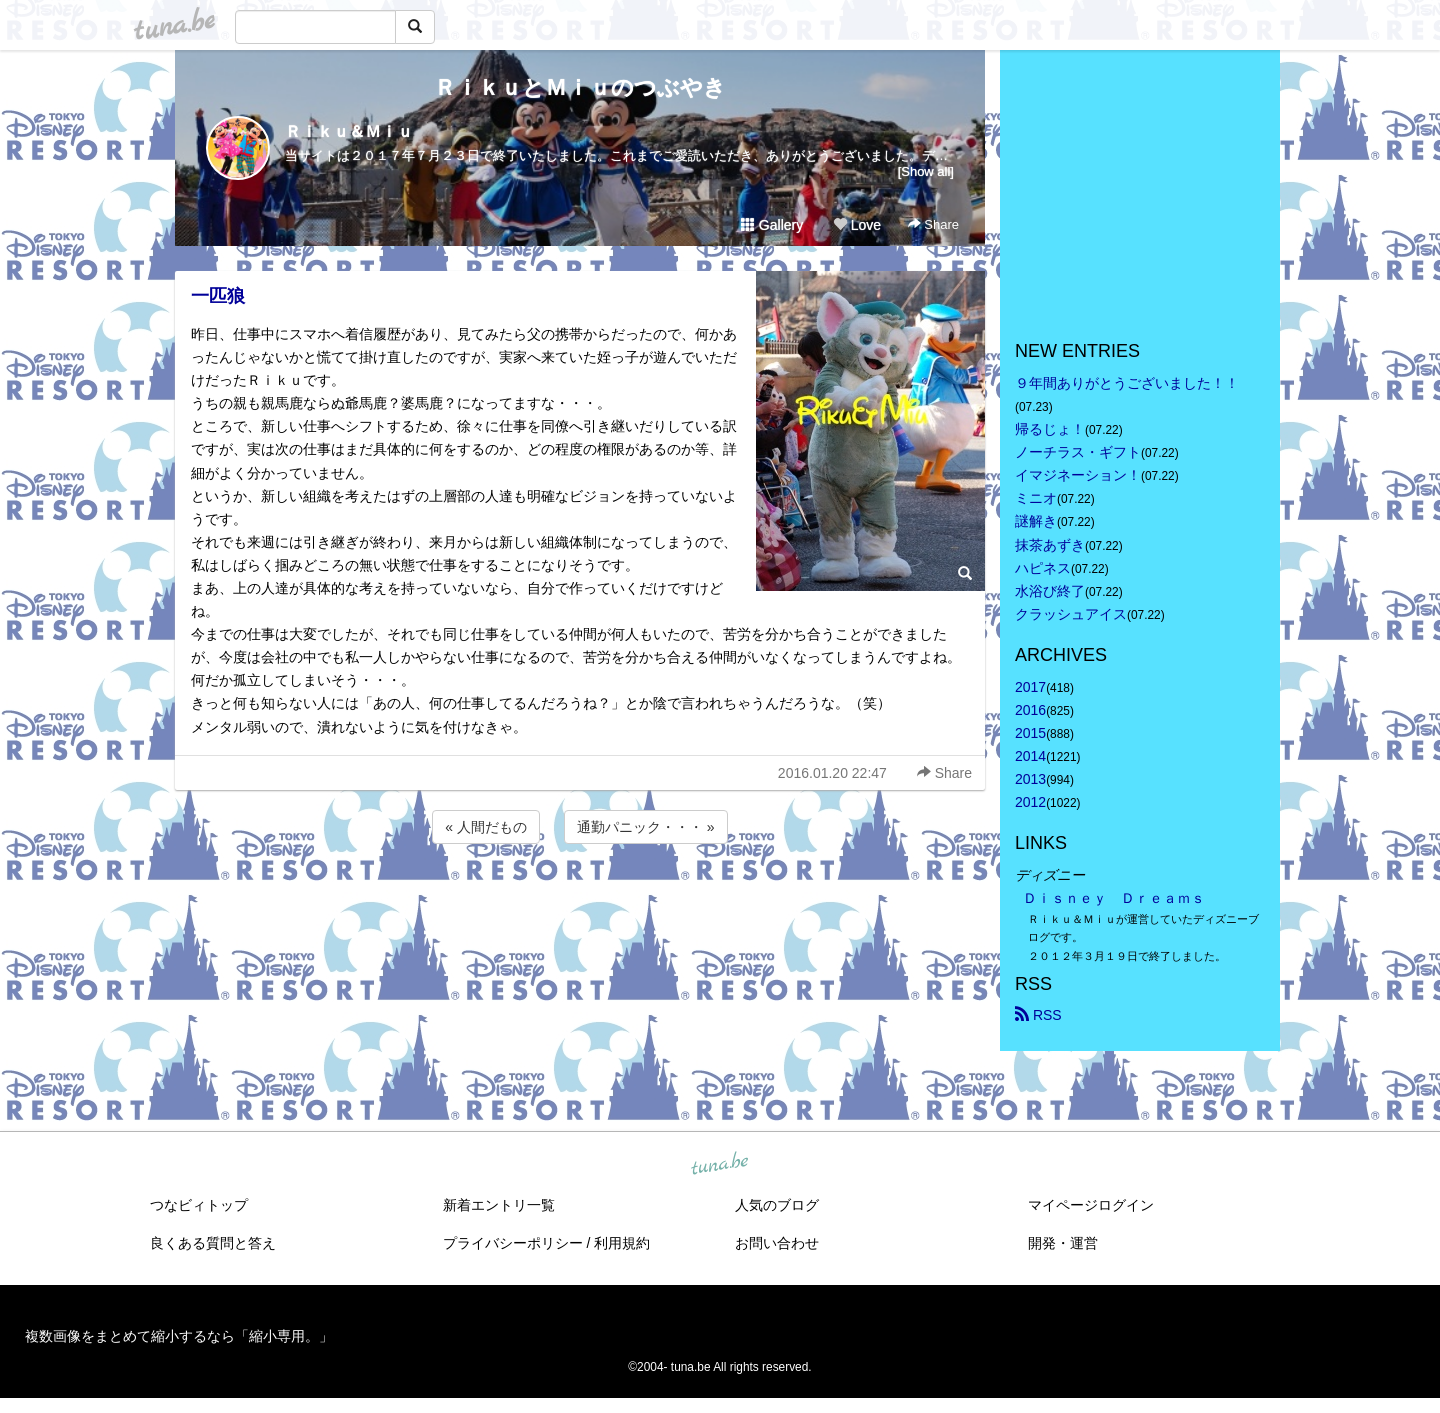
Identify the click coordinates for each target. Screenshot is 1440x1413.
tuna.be (719, 1164)
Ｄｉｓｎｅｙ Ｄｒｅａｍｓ (1114, 898)
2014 (1030, 756)
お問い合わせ (777, 1243)
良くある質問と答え (213, 1243)
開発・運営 (1063, 1243)
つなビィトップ (199, 1205)
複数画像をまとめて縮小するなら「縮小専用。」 (179, 1336)
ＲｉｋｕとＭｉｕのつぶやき (580, 87)
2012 (1030, 802)
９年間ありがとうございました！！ (1127, 383)
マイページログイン (1091, 1205)
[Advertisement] (580, 902)
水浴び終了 (1050, 591)
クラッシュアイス (1071, 614)
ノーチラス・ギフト (1078, 452)
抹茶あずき (1050, 545)
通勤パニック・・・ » (646, 827)
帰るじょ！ (1050, 429)
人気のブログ (777, 1205)
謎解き (1036, 521)
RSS (1038, 1015)
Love (857, 225)
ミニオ (1036, 498)
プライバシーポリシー (513, 1243)
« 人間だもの (486, 827)
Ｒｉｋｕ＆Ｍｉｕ (349, 131)
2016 (1030, 710)
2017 (1030, 687)
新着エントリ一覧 (499, 1205)
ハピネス (1043, 568)
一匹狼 (218, 296)
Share (933, 224)
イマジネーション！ (1078, 475)
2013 (1030, 779)
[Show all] (926, 171)
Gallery (772, 225)
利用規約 (622, 1243)
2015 (1030, 733)
